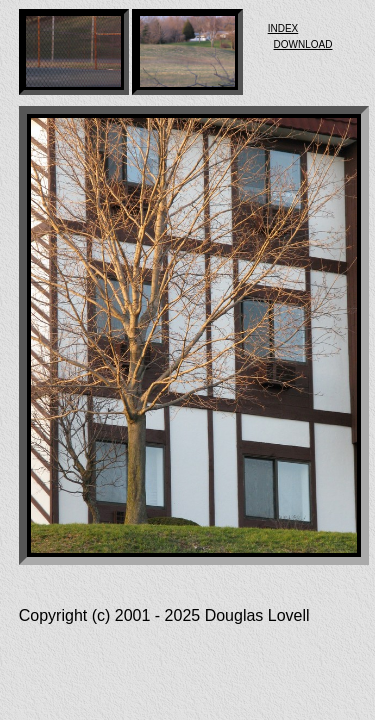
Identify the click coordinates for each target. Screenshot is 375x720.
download (303, 43)
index (283, 27)
